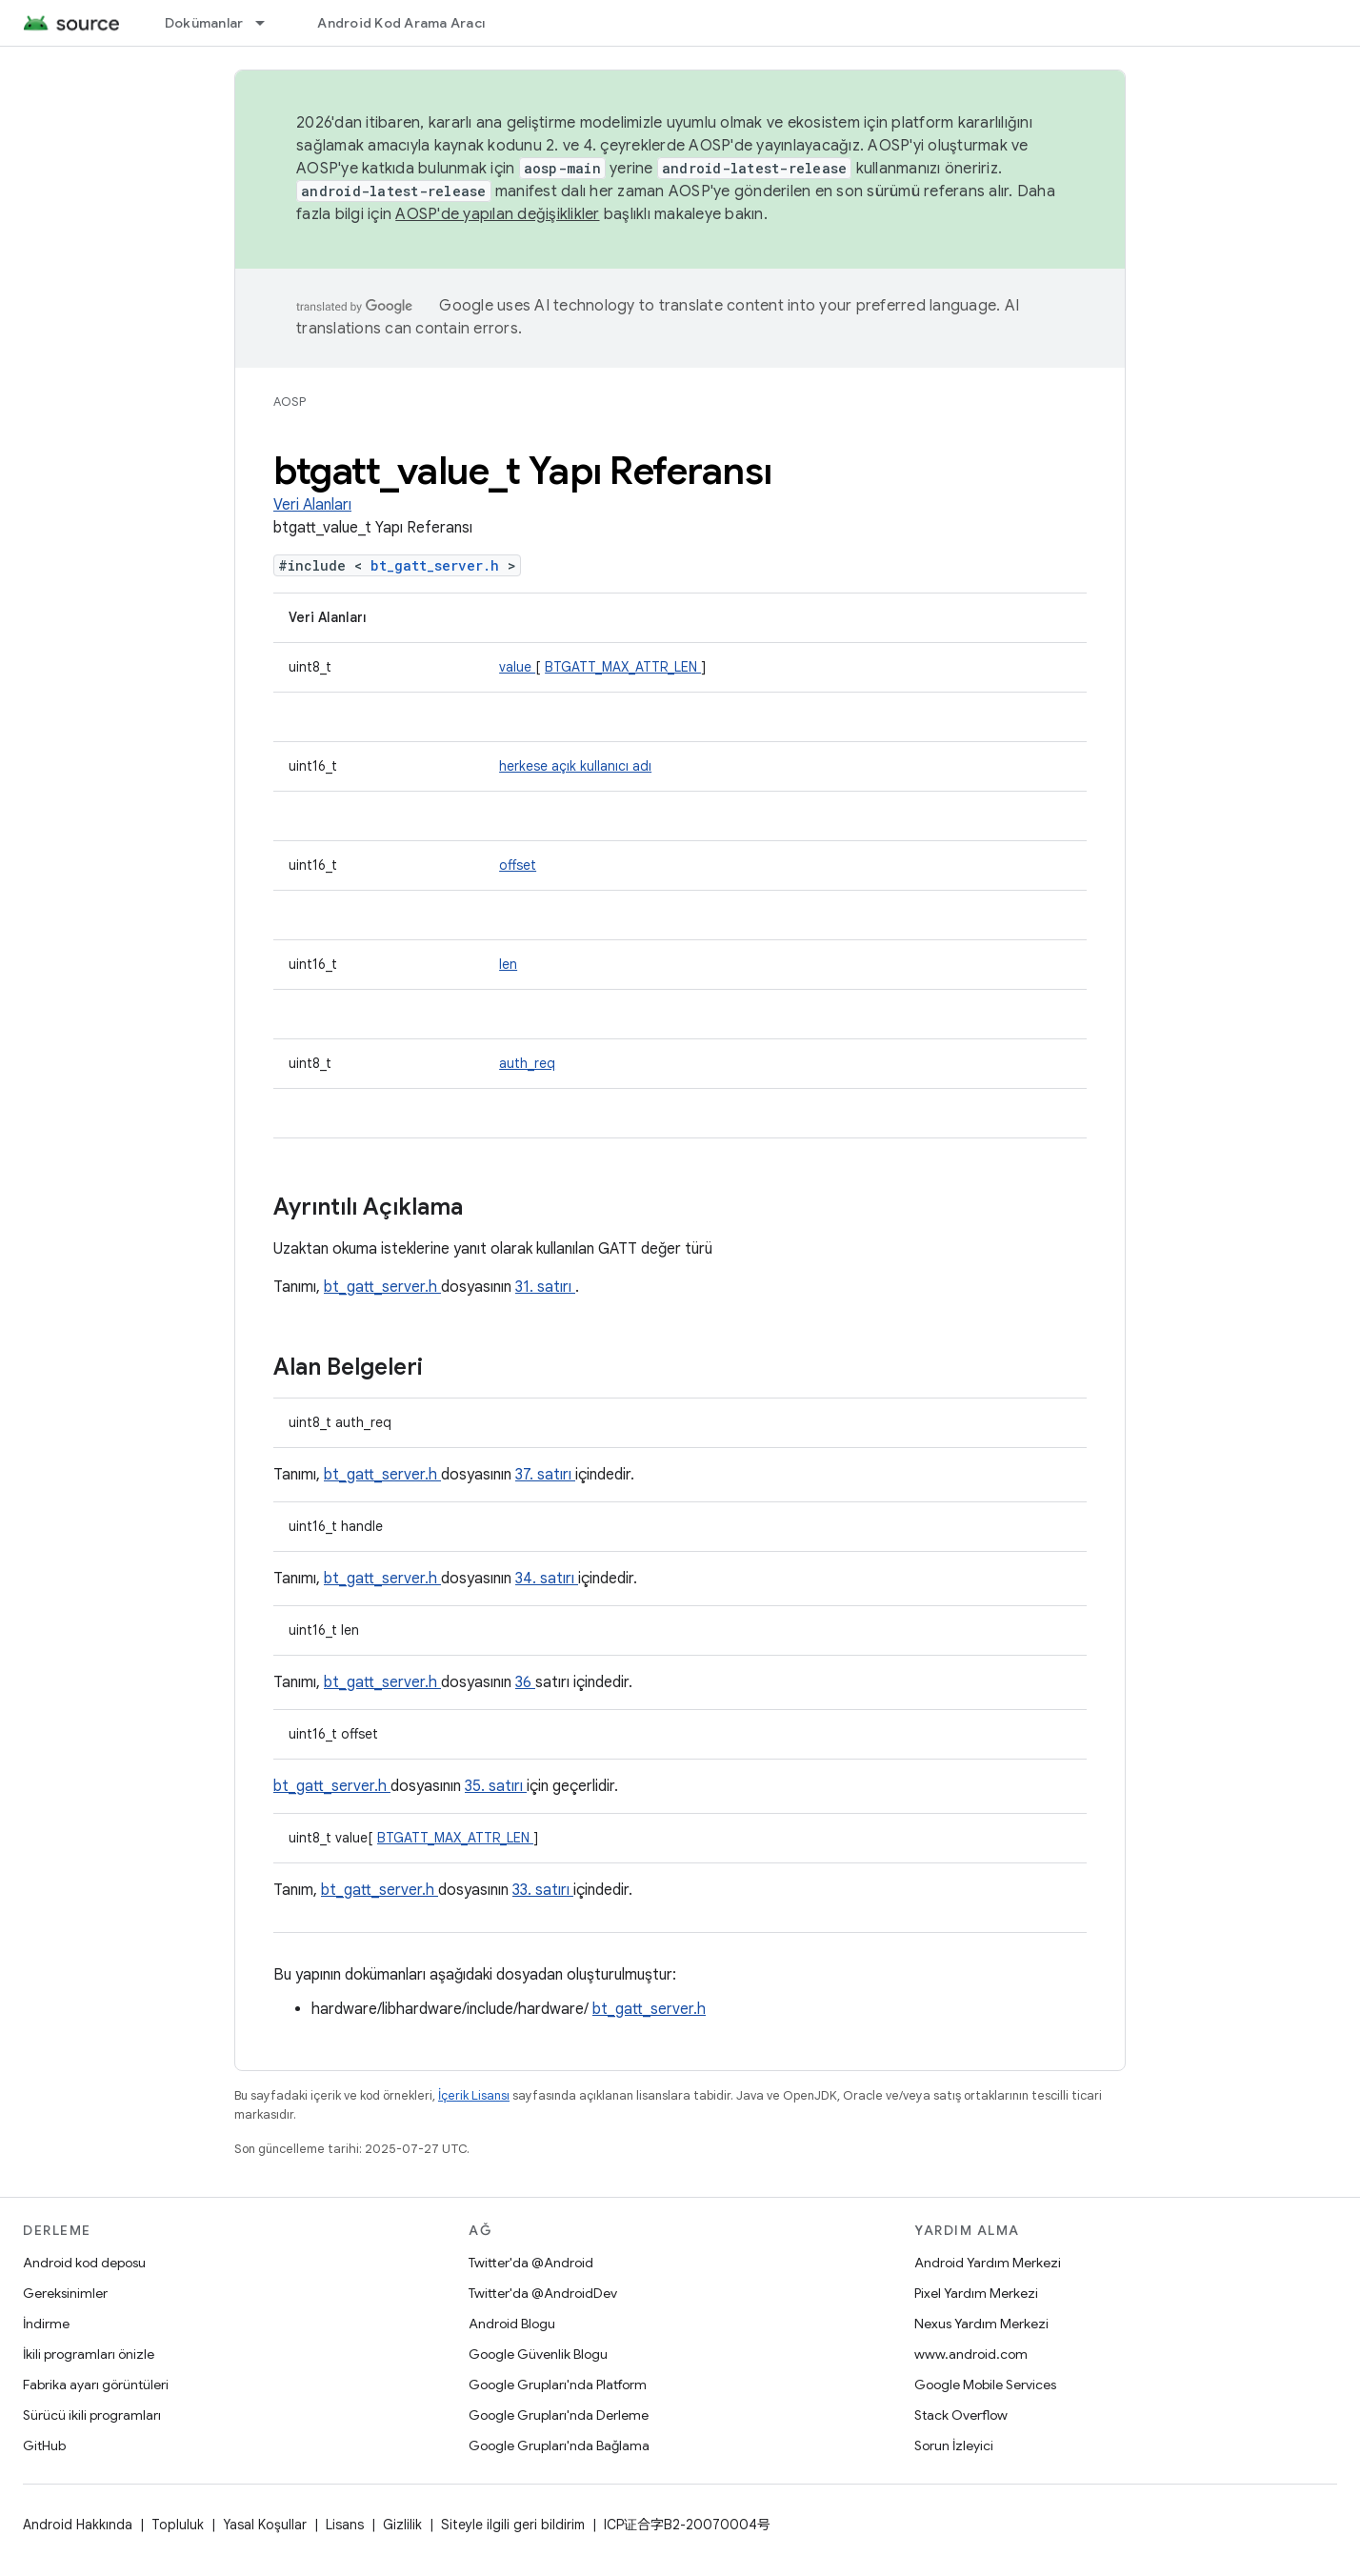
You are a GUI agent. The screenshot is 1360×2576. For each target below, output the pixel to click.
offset (517, 865)
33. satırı (542, 1890)
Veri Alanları (312, 504)
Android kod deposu (84, 2262)
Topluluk (177, 2524)
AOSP (289, 401)
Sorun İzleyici (953, 2445)
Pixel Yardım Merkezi (976, 2293)
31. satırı (545, 1287)
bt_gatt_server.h (439, 565)
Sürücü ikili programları (92, 2415)
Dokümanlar (204, 22)
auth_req (527, 1063)
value (517, 666)
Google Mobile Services (985, 2384)
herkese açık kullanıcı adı (575, 766)
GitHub (44, 2445)
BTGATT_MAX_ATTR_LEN (623, 666)
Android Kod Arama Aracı (401, 22)
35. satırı (496, 1786)
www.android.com (971, 2354)
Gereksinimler (65, 2293)
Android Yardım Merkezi (987, 2262)
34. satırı (546, 1578)
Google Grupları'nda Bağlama (559, 2445)
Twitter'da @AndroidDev (543, 2293)
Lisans (345, 2524)
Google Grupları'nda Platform (558, 2384)
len (508, 964)
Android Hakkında (77, 2524)
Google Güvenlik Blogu (538, 2354)
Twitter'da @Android (531, 2262)
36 (525, 1682)
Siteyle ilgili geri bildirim (513, 2524)
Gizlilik (402, 2524)
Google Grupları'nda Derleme (559, 2415)
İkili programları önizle (88, 2354)
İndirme (46, 2323)
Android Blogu (512, 2323)
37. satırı (545, 1474)
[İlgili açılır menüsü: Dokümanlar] (268, 23)
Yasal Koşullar (265, 2524)
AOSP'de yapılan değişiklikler (497, 214)
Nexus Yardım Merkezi (981, 2323)
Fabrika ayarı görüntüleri (96, 2384)
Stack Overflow (961, 2415)
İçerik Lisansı (474, 2095)
